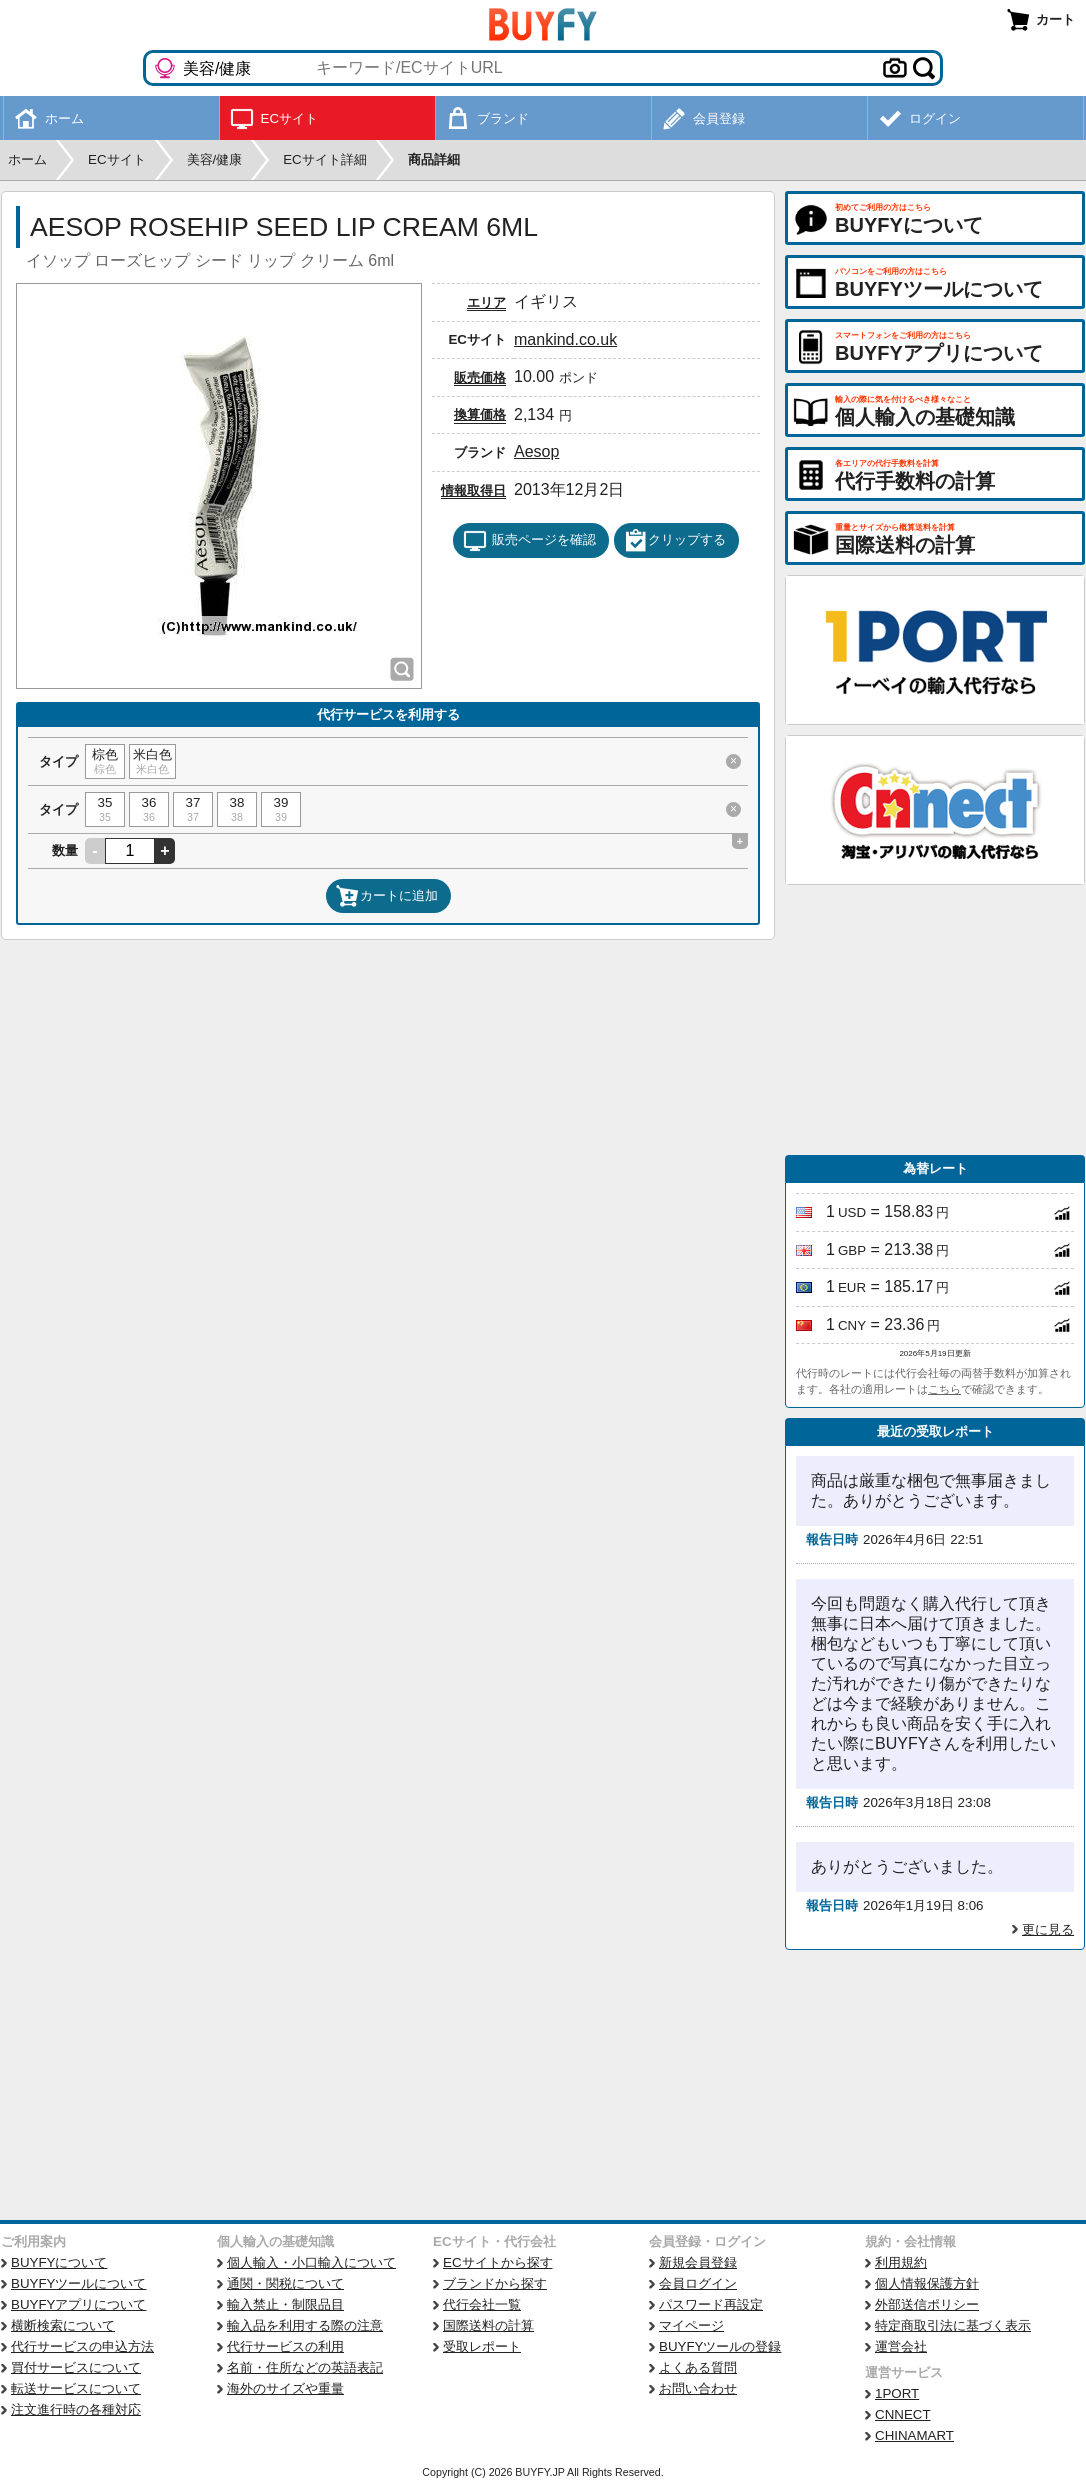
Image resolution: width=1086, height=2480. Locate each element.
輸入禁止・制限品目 (285, 2304)
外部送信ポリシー (927, 2304)
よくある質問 (698, 2367)
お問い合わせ (698, 2388)
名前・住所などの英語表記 (305, 2367)
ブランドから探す (495, 2283)
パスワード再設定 (711, 2304)
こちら (944, 1389)
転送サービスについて (76, 2388)
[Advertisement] (935, 1020)
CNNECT (903, 2414)
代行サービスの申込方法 (82, 2346)
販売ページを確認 (529, 541)
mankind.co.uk (565, 339)
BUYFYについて (59, 2262)
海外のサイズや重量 (285, 2388)
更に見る (1048, 1929)
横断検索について (63, 2325)
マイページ (691, 2325)
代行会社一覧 (482, 2304)
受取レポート (482, 2346)
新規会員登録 (698, 2262)
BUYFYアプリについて (78, 2304)
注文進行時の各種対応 (76, 2409)
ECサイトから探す (498, 2262)
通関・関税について (285, 2283)
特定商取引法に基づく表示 (953, 2325)
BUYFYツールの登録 (720, 2346)
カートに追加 (387, 896)
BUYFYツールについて (78, 2283)
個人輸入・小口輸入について (311, 2262)
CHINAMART (914, 2435)
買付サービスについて (76, 2367)
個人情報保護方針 (927, 2283)
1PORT (897, 2393)
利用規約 (901, 2262)
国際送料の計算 (488, 2325)
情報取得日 (473, 490)
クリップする (675, 541)
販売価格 (480, 377)
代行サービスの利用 (285, 2346)
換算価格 (480, 414)
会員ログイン (698, 2283)
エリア (486, 302)
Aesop (536, 451)
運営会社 (901, 2346)
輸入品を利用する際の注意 (305, 2325)
